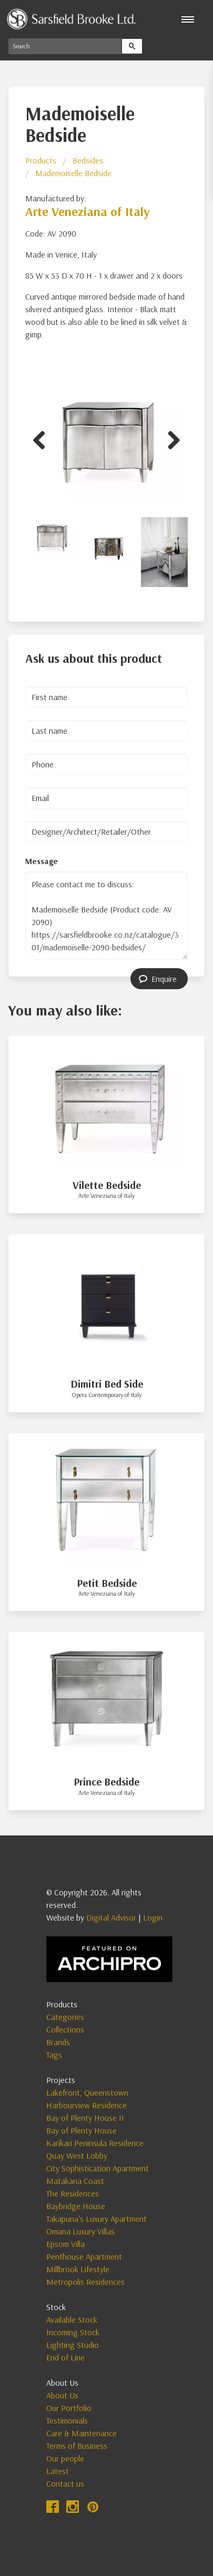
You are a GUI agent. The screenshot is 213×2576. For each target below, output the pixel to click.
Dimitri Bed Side (106, 1383)
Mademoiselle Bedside (73, 173)
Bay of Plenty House (81, 2130)
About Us (62, 2395)
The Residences (72, 2193)
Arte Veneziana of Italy (87, 211)
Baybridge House (75, 2206)
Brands (58, 2042)
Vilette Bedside (107, 1185)
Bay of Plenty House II (85, 2117)
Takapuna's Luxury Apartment (96, 2218)
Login (153, 1917)
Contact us (65, 2483)
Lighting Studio (72, 2344)
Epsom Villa (65, 2244)
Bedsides (88, 160)
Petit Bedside (107, 1582)
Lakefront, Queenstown (87, 2092)
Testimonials (67, 2420)
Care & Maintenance (81, 2433)
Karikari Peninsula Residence (95, 2143)
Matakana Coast (75, 2180)
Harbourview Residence (86, 2105)
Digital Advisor (111, 1917)
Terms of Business (76, 2445)
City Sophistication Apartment (97, 2168)
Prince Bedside (106, 1781)
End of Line (65, 2357)
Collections (65, 2029)
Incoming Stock (72, 2332)
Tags (54, 2054)
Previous (43, 438)
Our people (65, 2458)
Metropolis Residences (85, 2281)
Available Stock (71, 2319)
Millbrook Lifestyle (77, 2269)
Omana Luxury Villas (80, 2231)
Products (40, 160)
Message (41, 861)
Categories (65, 2016)
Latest (57, 2471)
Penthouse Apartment (84, 2256)
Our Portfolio (69, 2408)
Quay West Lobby (76, 2155)
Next (169, 438)
